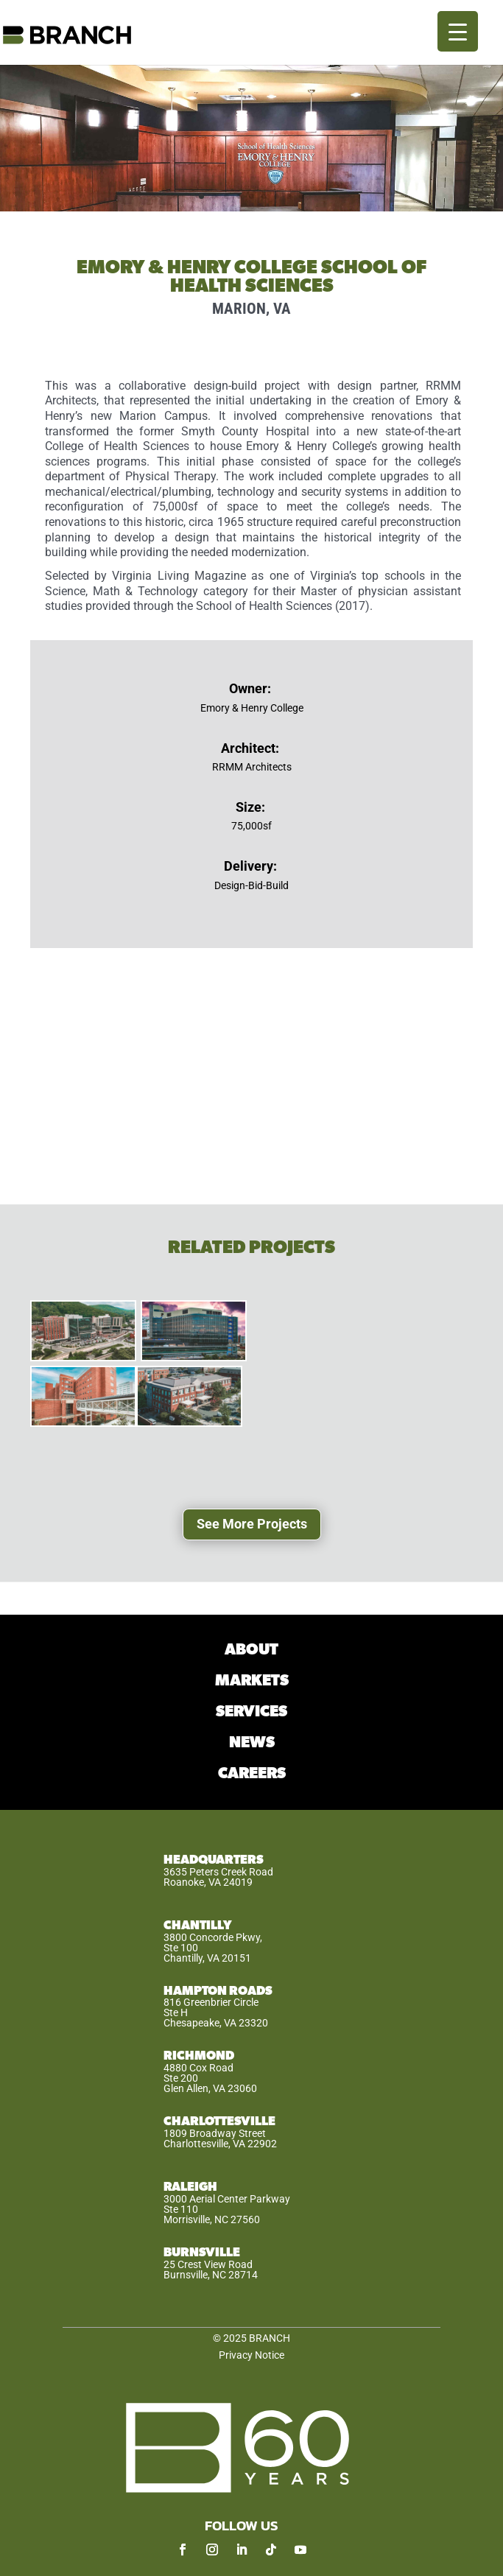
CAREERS (252, 1773)
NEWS (252, 1742)
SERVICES (251, 1711)
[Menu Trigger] (457, 31)
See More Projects (252, 1523)
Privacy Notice (251, 2355)
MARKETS (252, 1680)
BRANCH (269, 2338)
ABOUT (251, 1649)
